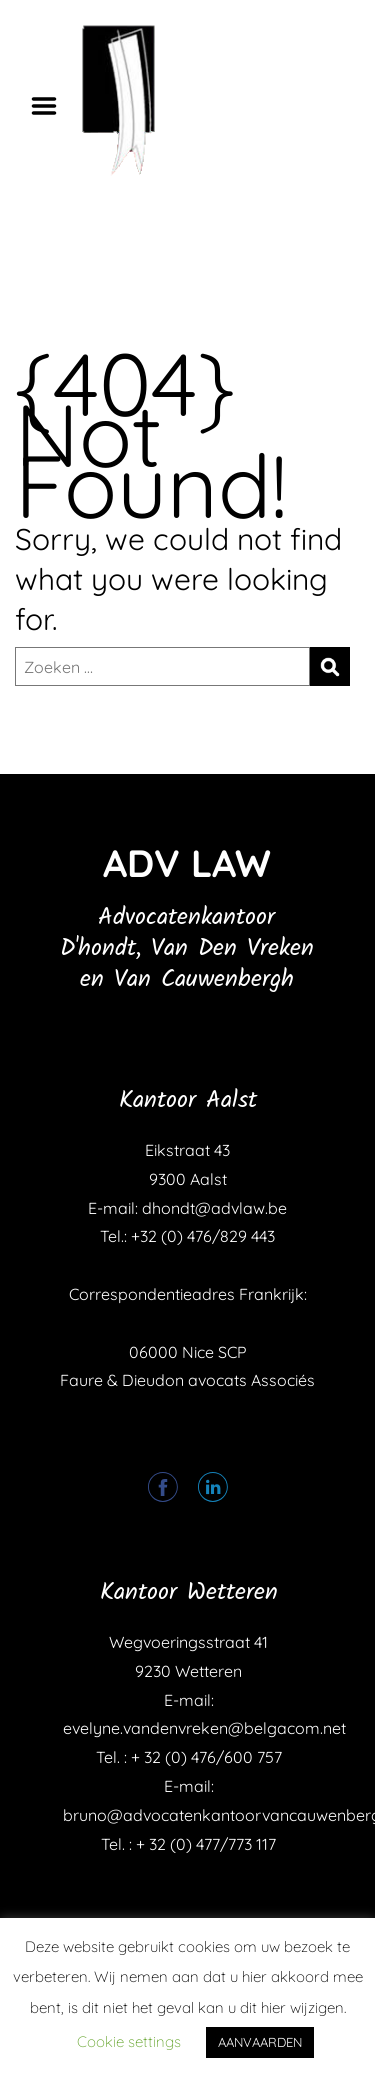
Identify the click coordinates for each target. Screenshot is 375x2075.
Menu (51, 106)
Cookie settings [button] (129, 2041)
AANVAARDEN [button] (260, 2042)
